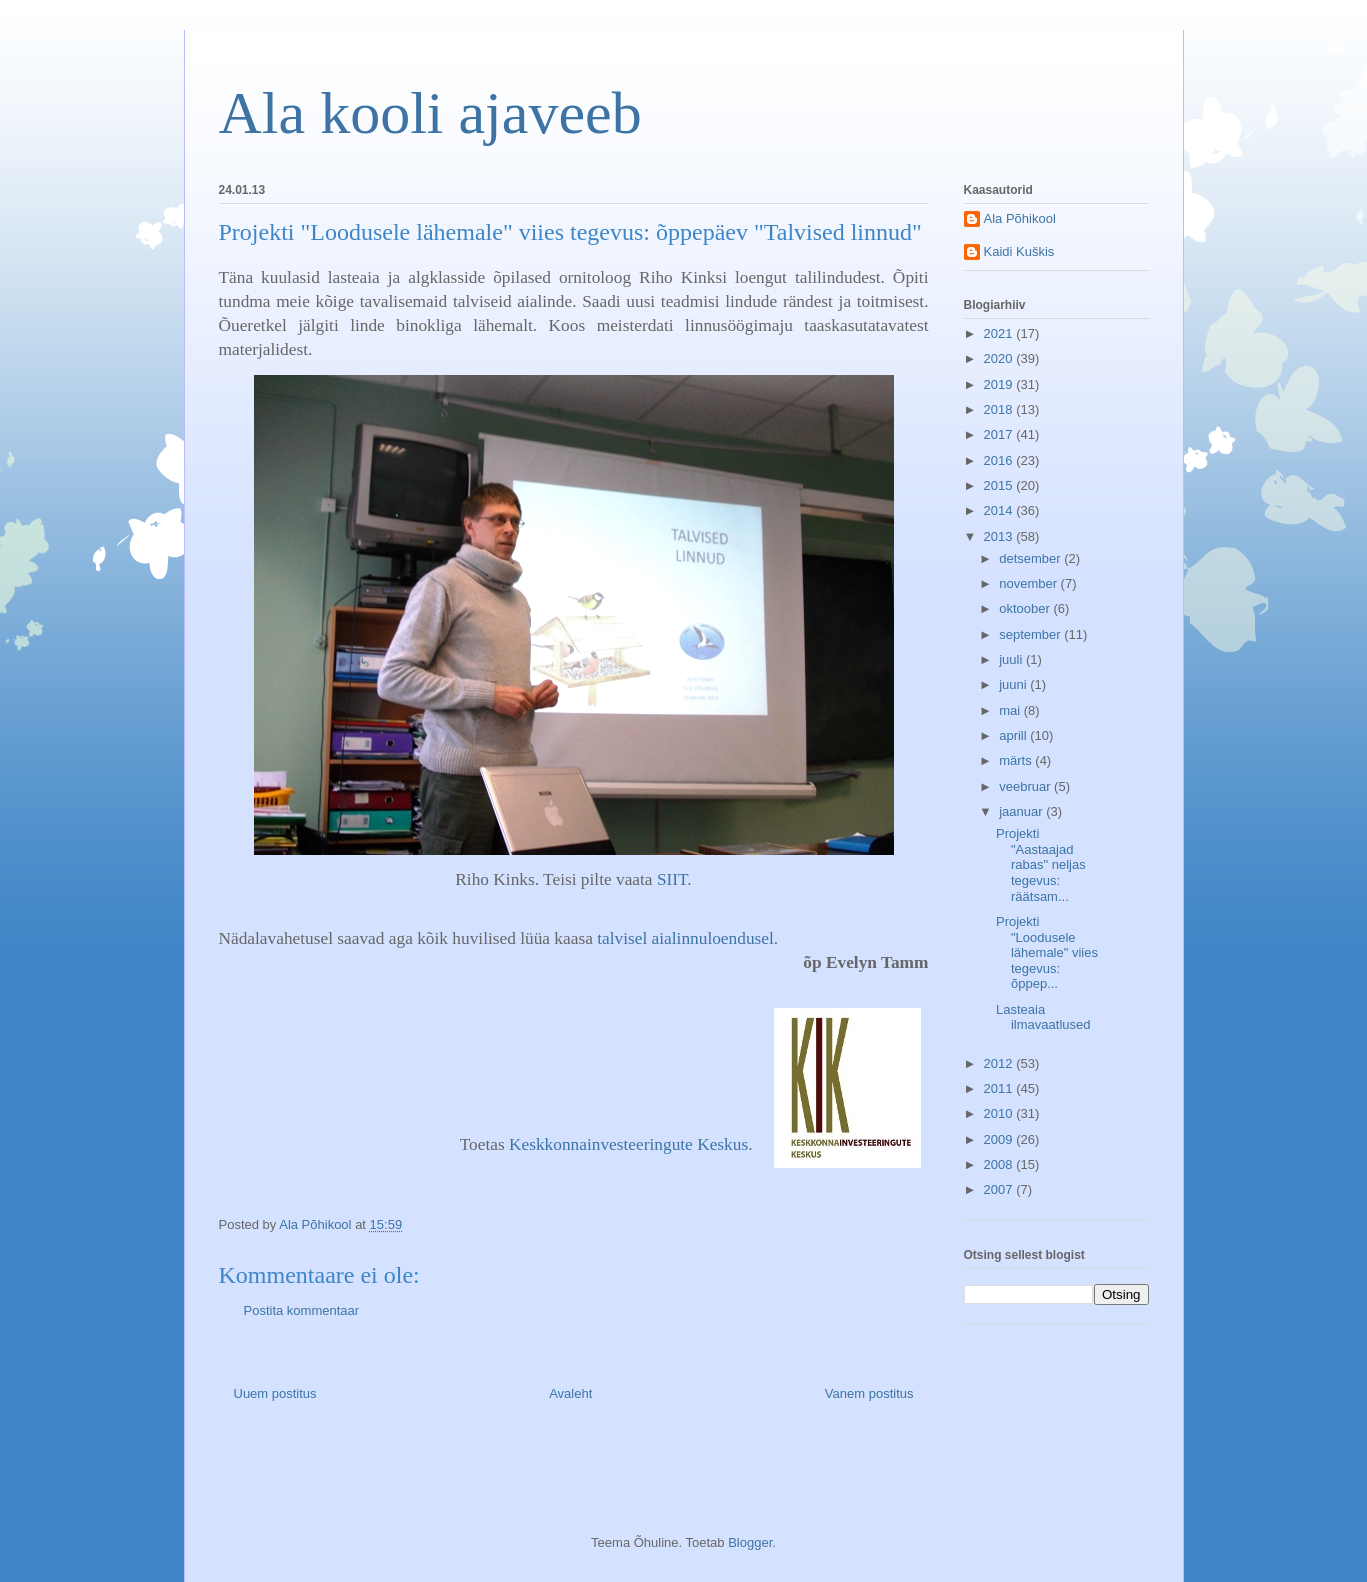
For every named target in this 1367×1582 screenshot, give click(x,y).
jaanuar (1022, 811)
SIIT (672, 879)
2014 (1000, 510)
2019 (1000, 384)
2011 (1000, 1088)
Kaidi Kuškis (1019, 251)
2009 (1000, 1139)
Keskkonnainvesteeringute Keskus (628, 1144)
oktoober (1026, 608)
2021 (1000, 333)
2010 (1000, 1113)
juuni (1014, 684)
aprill (1014, 735)
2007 (1000, 1189)
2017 (1000, 434)
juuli (1012, 659)
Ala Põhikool (1020, 218)
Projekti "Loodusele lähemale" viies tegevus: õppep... (1047, 952)
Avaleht (570, 1393)
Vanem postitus (869, 1393)
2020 (1000, 358)
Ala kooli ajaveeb (430, 113)
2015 (1000, 485)
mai (1011, 710)
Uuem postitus (275, 1393)
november (1029, 583)
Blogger (750, 1542)
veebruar (1026, 786)
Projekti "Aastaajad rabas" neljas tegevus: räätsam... (1041, 864)
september (1031, 634)
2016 (1000, 460)
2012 (1000, 1063)
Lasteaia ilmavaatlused (1043, 1017)
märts (1017, 760)
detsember (1031, 558)
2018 (1000, 409)
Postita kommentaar (302, 1310)
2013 (1000, 536)
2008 (1000, 1164)
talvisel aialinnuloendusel (685, 938)
